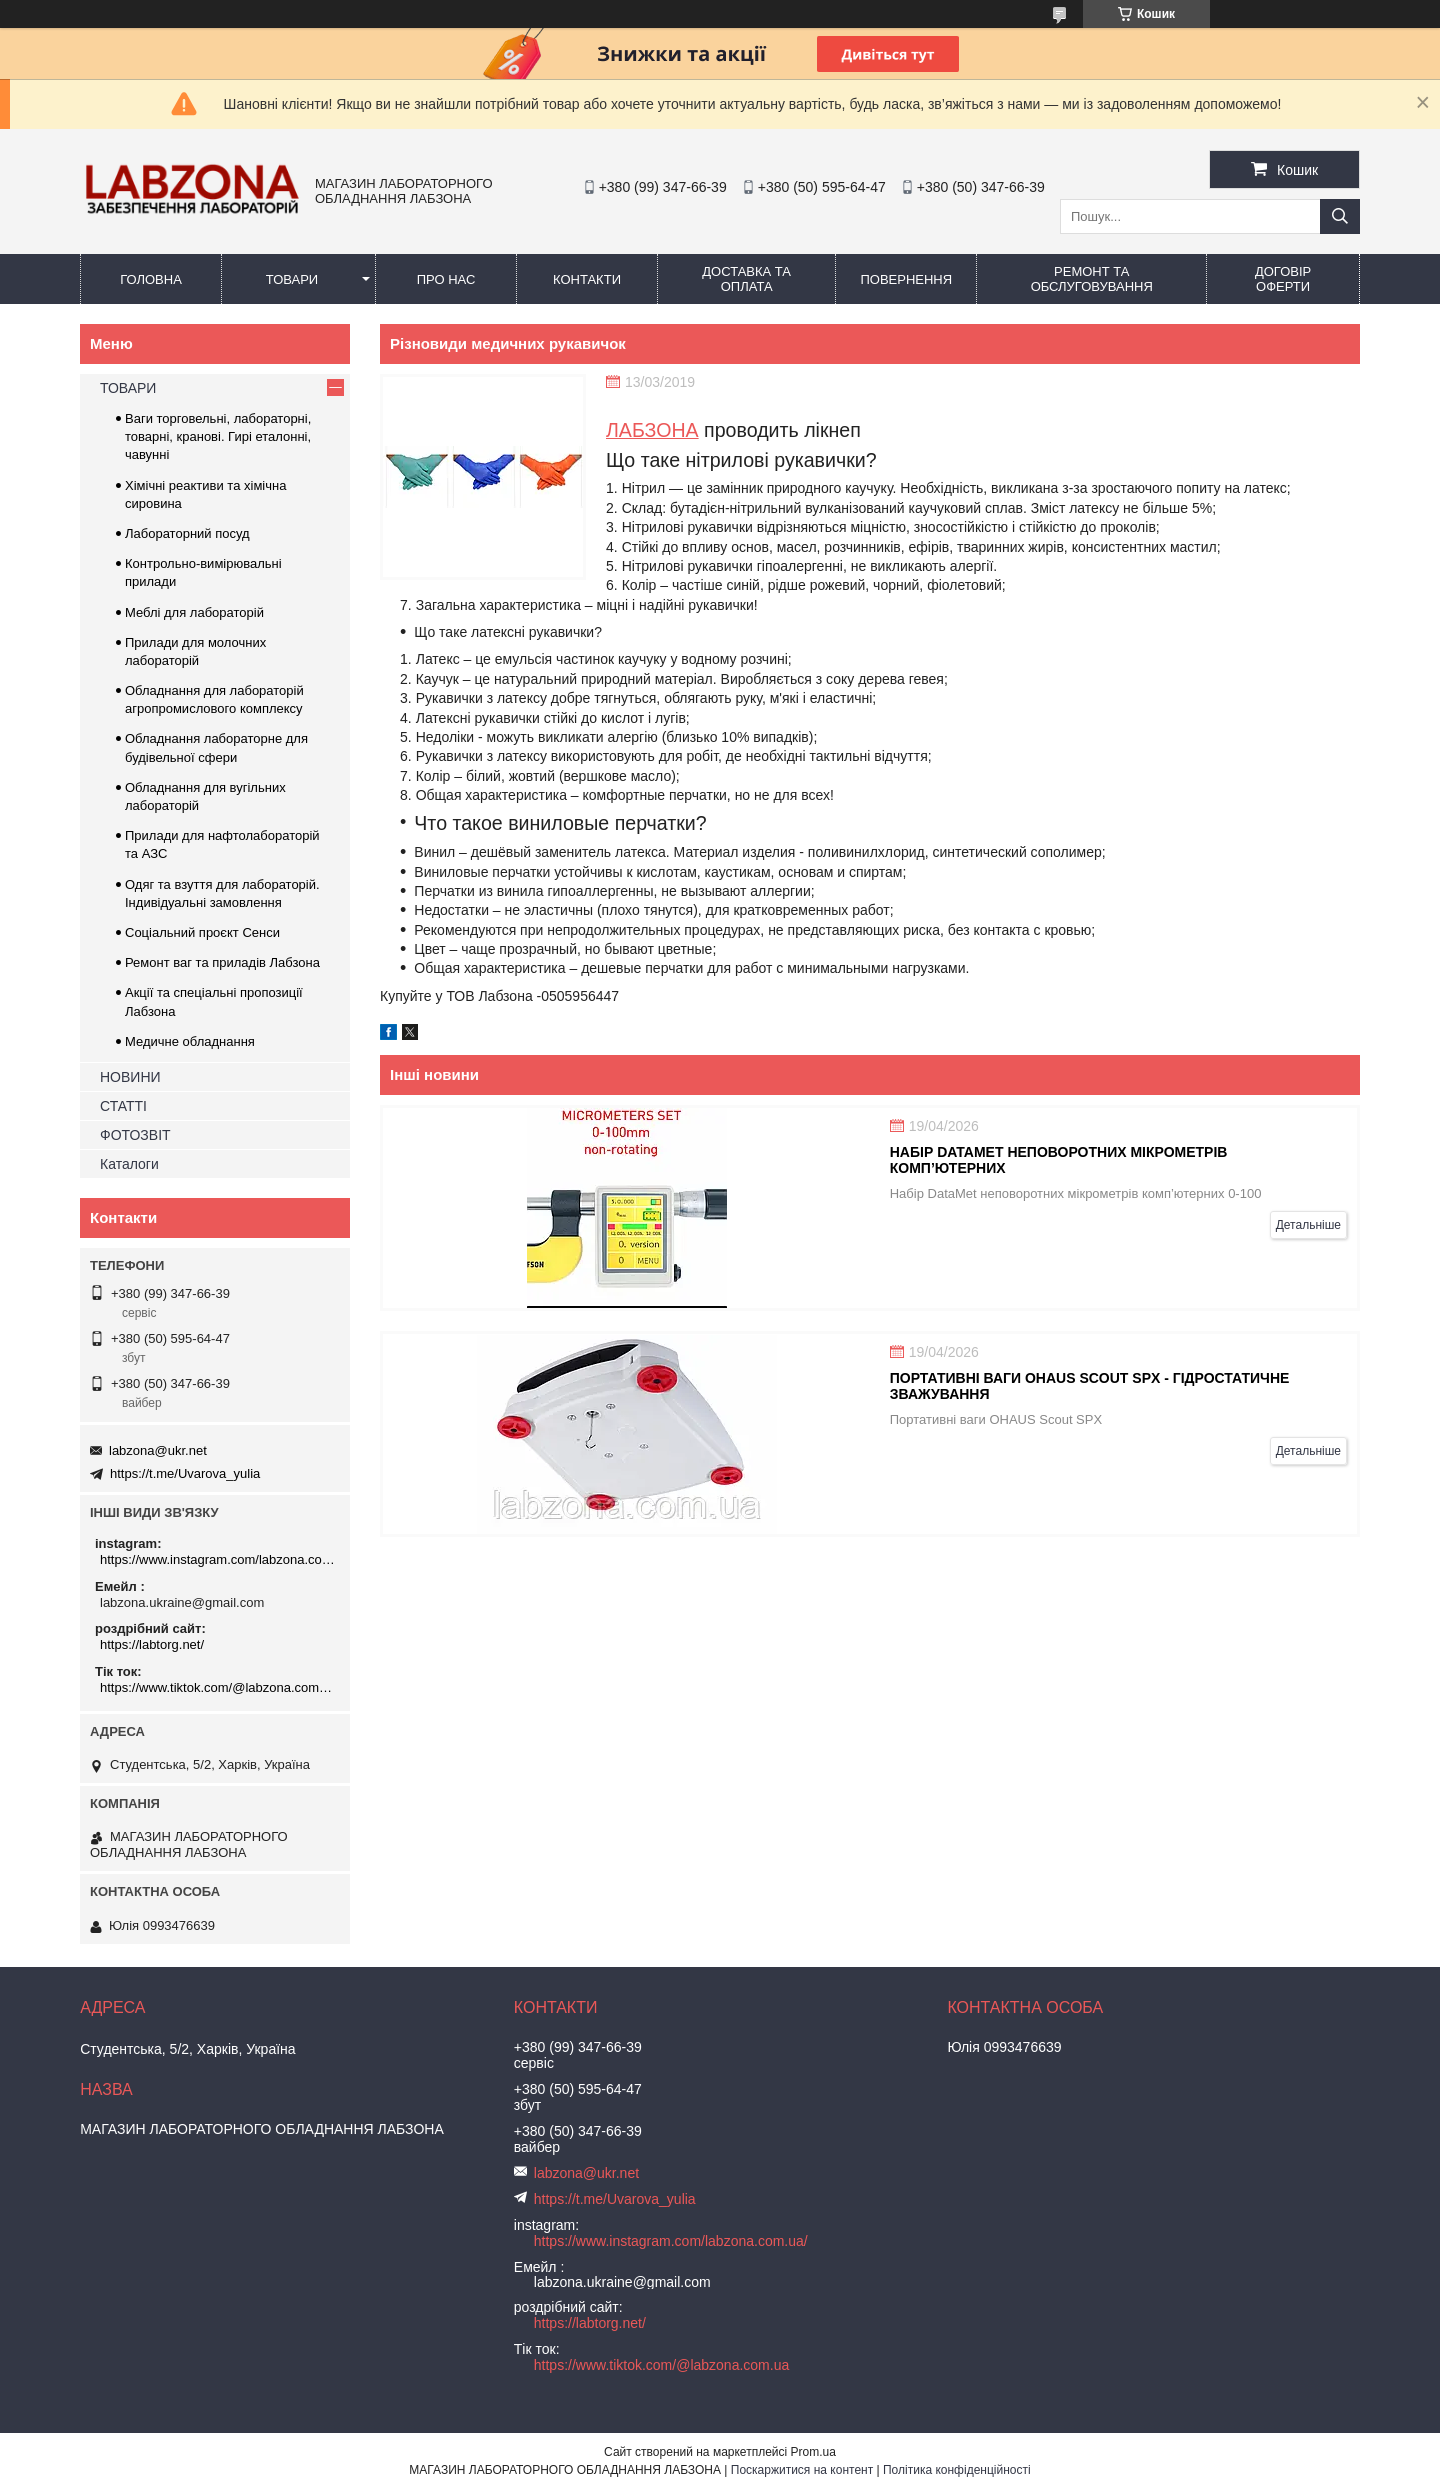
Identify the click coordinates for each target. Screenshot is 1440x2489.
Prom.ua (813, 2452)
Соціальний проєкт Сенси (202, 932)
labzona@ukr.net (158, 1450)
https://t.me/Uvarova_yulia (185, 1473)
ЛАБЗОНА (652, 430)
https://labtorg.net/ (152, 1644)
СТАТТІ (123, 1106)
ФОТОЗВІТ (135, 1135)
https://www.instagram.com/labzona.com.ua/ (217, 1559)
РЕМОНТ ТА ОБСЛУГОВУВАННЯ (1092, 279)
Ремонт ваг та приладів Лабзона (222, 962)
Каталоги (129, 1164)
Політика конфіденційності (957, 2470)
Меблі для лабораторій (194, 612)
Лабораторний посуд (187, 533)
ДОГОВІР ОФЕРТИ (1283, 279)
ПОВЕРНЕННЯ (906, 279)
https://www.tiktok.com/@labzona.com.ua (217, 1687)
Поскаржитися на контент (802, 2470)
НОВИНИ (130, 1077)
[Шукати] (1340, 216)
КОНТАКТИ (587, 279)
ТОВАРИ (292, 279)
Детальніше (1308, 1225)
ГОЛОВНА (151, 279)
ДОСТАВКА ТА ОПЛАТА (746, 279)
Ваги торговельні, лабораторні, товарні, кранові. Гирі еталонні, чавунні (218, 436)
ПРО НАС (446, 279)
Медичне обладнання (190, 1041)
